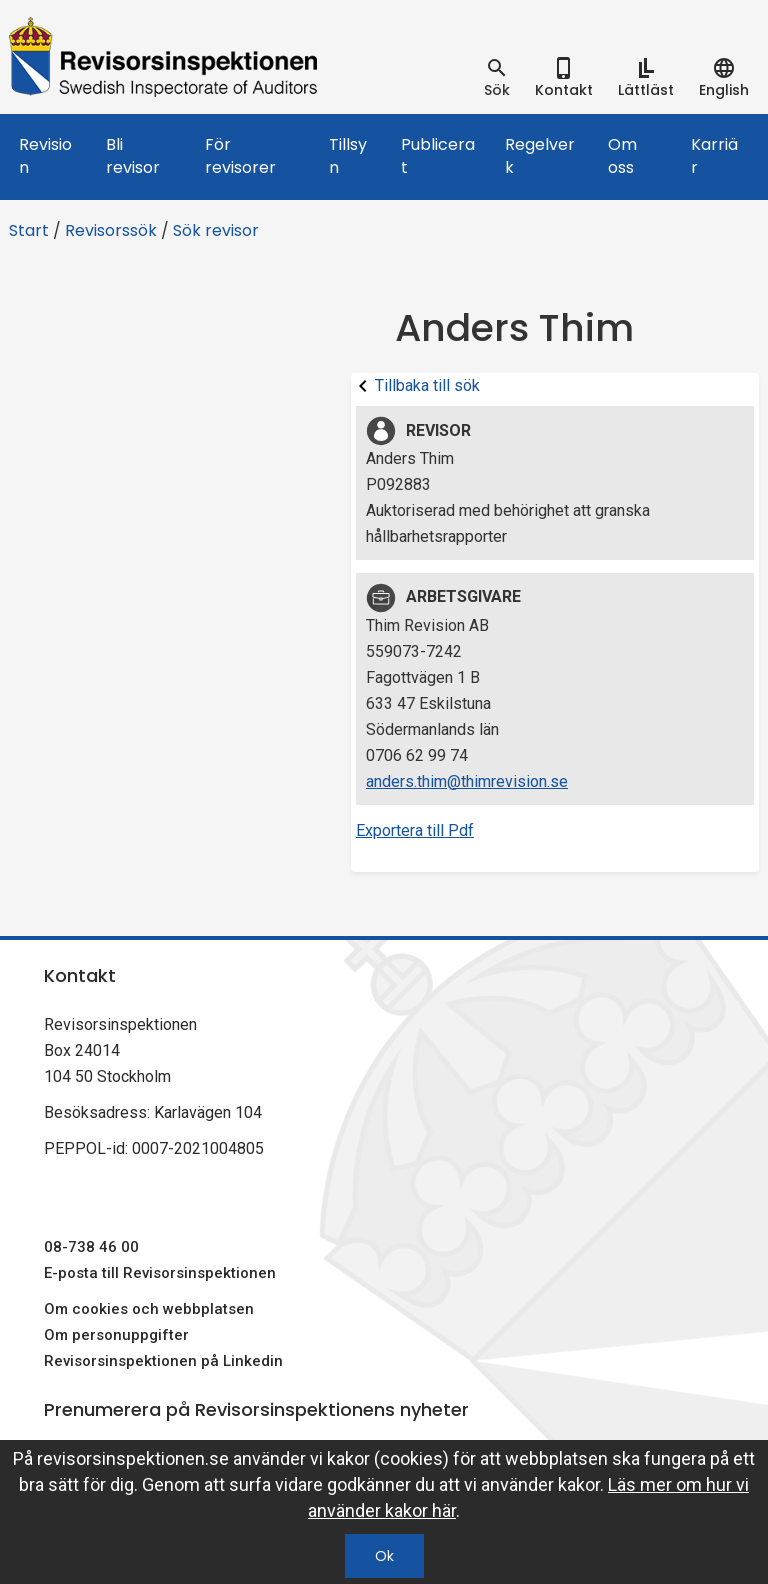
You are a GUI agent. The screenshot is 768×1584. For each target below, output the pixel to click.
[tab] (497, 78)
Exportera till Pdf (415, 830)
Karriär (714, 156)
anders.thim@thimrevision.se (467, 781)
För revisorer (240, 156)
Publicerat (438, 156)
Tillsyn (348, 156)
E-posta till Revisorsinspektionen (160, 1273)
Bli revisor (133, 156)
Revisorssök (111, 230)
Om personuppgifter (116, 1335)
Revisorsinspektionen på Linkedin (163, 1361)
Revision (45, 156)
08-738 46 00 (91, 1247)
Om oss (622, 156)
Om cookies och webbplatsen (149, 1309)
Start (29, 230)
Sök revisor (216, 230)
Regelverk (540, 156)
